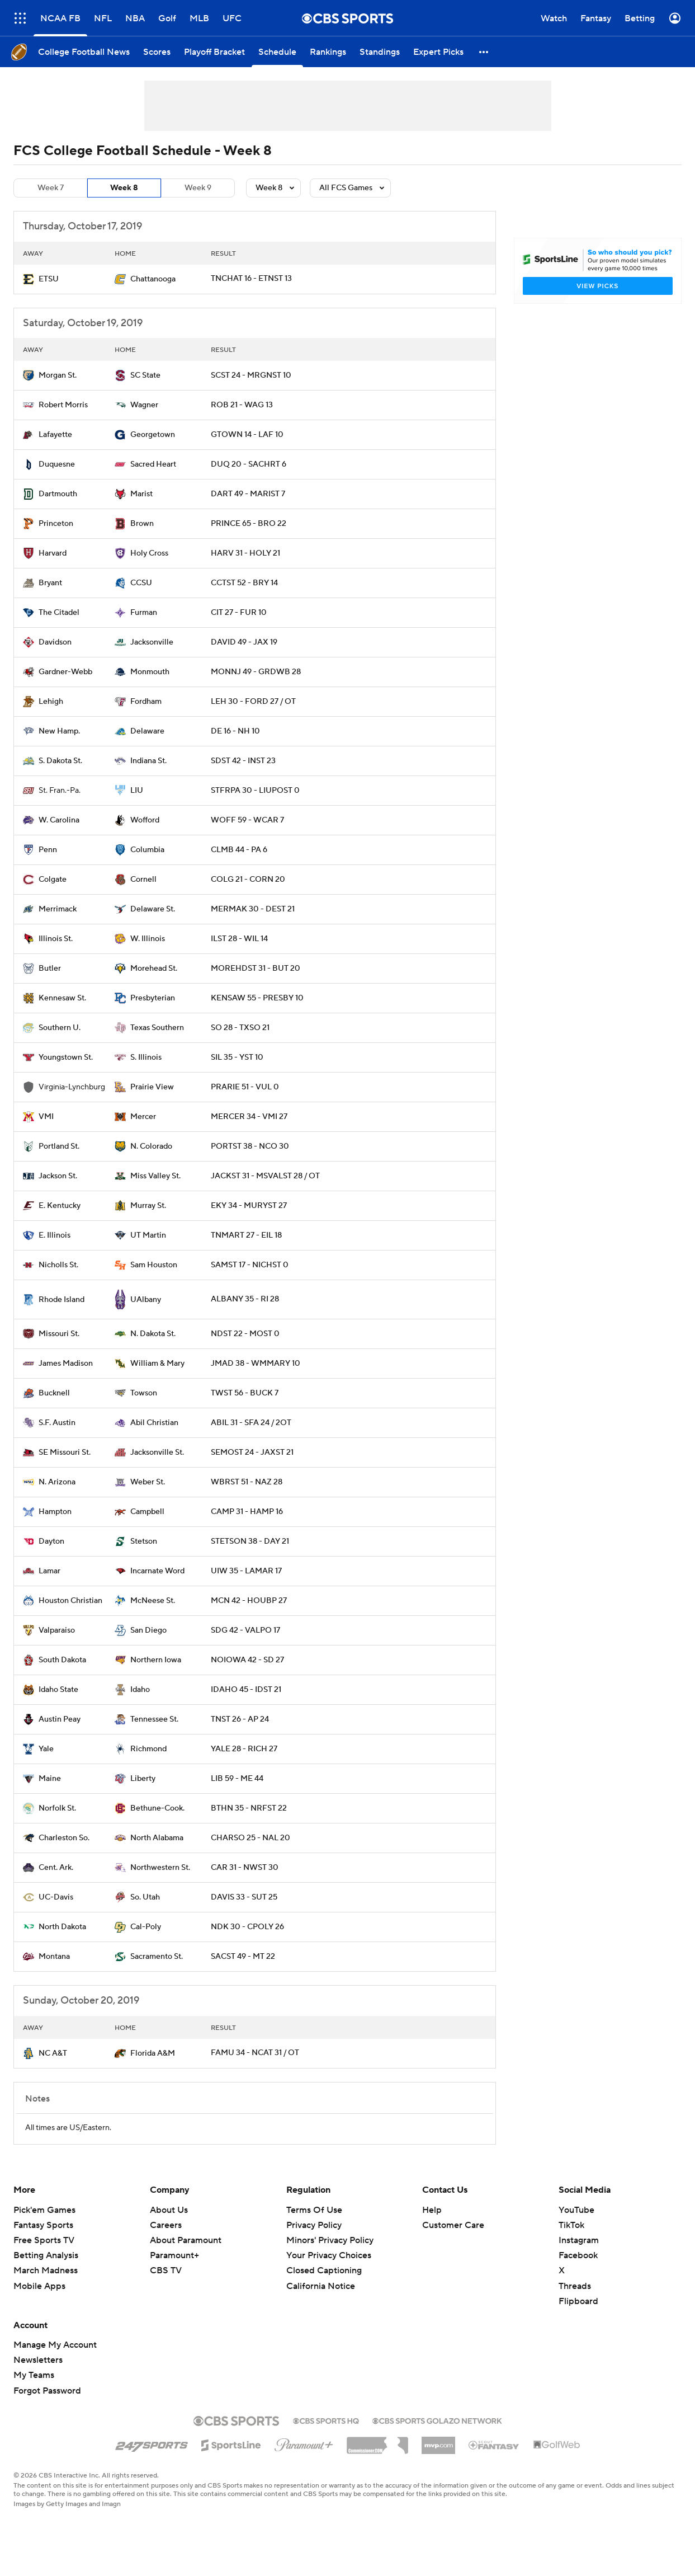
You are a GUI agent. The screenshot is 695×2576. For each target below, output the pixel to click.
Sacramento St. (156, 1957)
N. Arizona (57, 1482)
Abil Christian (154, 1423)
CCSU (141, 583)
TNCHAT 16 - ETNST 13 (251, 279)
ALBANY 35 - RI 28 (245, 1299)
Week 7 (50, 188)
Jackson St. (58, 1176)
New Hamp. (59, 731)
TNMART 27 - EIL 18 (246, 1235)
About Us (169, 2210)
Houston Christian (70, 1601)
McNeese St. (152, 1601)
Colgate (53, 880)
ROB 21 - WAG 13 (242, 405)
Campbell (147, 1512)
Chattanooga (153, 279)
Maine (50, 1779)
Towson (143, 1393)
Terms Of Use (314, 2210)
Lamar (49, 1571)
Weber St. (147, 1482)
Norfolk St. (57, 1808)
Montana (54, 1957)
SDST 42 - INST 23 (243, 761)
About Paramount (185, 2240)
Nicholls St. (58, 1265)
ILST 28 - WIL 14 (239, 939)
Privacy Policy (314, 2225)
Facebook (578, 2255)
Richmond (148, 1749)
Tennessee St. (154, 1719)
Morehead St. (153, 968)
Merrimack (58, 909)
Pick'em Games (44, 2210)
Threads (575, 2286)
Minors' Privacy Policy (329, 2240)
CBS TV (166, 2270)
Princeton (56, 524)
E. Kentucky (60, 1206)
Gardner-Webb (65, 672)
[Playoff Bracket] (214, 51)
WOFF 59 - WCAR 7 (247, 820)
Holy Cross (149, 553)
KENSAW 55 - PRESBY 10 (257, 998)
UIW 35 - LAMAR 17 (246, 1571)
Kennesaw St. (62, 998)
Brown (142, 524)
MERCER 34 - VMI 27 (249, 1117)
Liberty (142, 1779)
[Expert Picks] (438, 51)
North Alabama (156, 1838)
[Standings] (379, 51)
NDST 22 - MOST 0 (245, 1334)
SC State (145, 375)
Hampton (55, 1512)
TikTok (571, 2225)
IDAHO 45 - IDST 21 (246, 1690)
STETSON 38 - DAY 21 (250, 1541)
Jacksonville (151, 642)
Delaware (147, 731)
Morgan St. (58, 375)
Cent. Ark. (56, 1868)
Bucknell (54, 1393)
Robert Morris (63, 405)
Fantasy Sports (43, 2225)
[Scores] (156, 51)
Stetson (143, 1541)
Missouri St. (59, 1334)
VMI (46, 1117)
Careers (166, 2225)
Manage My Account (55, 2345)
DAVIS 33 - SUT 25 (244, 1897)
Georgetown (152, 435)
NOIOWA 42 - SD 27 (247, 1660)
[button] (484, 51)
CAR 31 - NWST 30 (244, 1868)
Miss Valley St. (155, 1176)
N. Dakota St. (153, 1334)
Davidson (55, 642)
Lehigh (51, 702)
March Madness (45, 2270)
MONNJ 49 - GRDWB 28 (256, 672)
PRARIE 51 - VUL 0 (245, 1087)
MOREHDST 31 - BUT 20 (255, 968)
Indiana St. (148, 761)
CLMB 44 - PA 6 (239, 850)
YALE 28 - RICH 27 (244, 1749)
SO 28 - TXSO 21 (240, 1028)
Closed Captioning (324, 2270)
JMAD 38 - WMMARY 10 (255, 1363)
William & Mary (157, 1363)
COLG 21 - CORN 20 (248, 880)
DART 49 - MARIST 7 (248, 494)
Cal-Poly (145, 1927)
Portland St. (59, 1146)
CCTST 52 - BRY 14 (244, 583)
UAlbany (145, 1300)
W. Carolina (59, 820)
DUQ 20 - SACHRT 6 (248, 464)
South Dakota (62, 1660)
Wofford (144, 820)
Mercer (143, 1117)
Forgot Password (47, 2390)
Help (432, 2210)
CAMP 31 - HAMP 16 (247, 1512)
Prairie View (152, 1087)
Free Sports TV (43, 2240)
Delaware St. (152, 909)
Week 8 (124, 188)
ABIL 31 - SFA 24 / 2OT (251, 1423)
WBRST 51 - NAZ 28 (246, 1482)
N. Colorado (151, 1146)
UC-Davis (56, 1897)
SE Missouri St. (65, 1452)
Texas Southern (157, 1028)
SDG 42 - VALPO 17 (245, 1630)
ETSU (49, 279)
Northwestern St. (160, 1868)
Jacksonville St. (157, 1452)
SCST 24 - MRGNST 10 (251, 375)
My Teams (33, 2375)
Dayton (51, 1541)
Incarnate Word (157, 1571)
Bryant (50, 583)
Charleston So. (64, 1838)
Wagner (144, 405)
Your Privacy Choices (328, 2255)
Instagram (579, 2240)
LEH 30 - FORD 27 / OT (253, 702)
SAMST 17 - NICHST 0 (250, 1265)
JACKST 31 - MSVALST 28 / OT (265, 1176)
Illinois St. (56, 939)
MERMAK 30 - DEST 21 (253, 909)
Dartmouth (58, 494)
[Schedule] (277, 51)
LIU (136, 791)
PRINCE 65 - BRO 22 (248, 524)
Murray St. (148, 1206)
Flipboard (578, 2301)
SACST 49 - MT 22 (243, 1957)
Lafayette (55, 435)
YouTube (576, 2210)
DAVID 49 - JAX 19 (244, 642)
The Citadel (59, 613)
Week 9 (198, 188)
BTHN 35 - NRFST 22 (249, 1808)
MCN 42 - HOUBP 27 (249, 1601)
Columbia (147, 850)
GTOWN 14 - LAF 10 (247, 435)
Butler (50, 968)
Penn (48, 850)
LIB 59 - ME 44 (237, 1779)
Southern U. (60, 1028)
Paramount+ (174, 2255)
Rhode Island (61, 1300)
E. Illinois (54, 1235)
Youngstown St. (66, 1057)
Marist (141, 494)
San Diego (148, 1630)
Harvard (53, 553)
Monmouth (149, 672)
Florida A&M (152, 2053)
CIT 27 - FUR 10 (239, 613)
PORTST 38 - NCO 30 (250, 1146)
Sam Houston (153, 1265)
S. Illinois (146, 1057)
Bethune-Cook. (157, 1808)
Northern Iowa (155, 1660)
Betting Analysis (45, 2255)
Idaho (140, 1690)
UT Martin (148, 1235)
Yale (46, 1749)
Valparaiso (57, 1630)
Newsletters (38, 2360)
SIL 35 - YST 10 (237, 1057)
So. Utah (145, 1897)
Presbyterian (152, 998)
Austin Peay (60, 1719)
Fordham (146, 702)
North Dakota (62, 1927)
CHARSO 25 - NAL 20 (250, 1838)
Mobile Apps (39, 2286)
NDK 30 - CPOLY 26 (247, 1927)
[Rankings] (328, 51)
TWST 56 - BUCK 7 (244, 1393)
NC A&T (53, 2053)
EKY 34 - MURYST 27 (249, 1206)
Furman (143, 613)
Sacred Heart (153, 464)
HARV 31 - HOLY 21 (245, 553)
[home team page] (28, 279)
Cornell (143, 880)
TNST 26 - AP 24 (240, 1719)
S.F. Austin (57, 1423)
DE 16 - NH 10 (235, 731)
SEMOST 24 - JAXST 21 (252, 1452)
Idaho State (58, 1690)
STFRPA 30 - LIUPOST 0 (255, 791)
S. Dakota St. (60, 761)
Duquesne (57, 464)
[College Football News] (83, 51)
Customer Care (453, 2225)
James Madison (66, 1363)
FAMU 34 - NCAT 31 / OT (255, 2053)
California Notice (320, 2286)
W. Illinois (147, 939)
